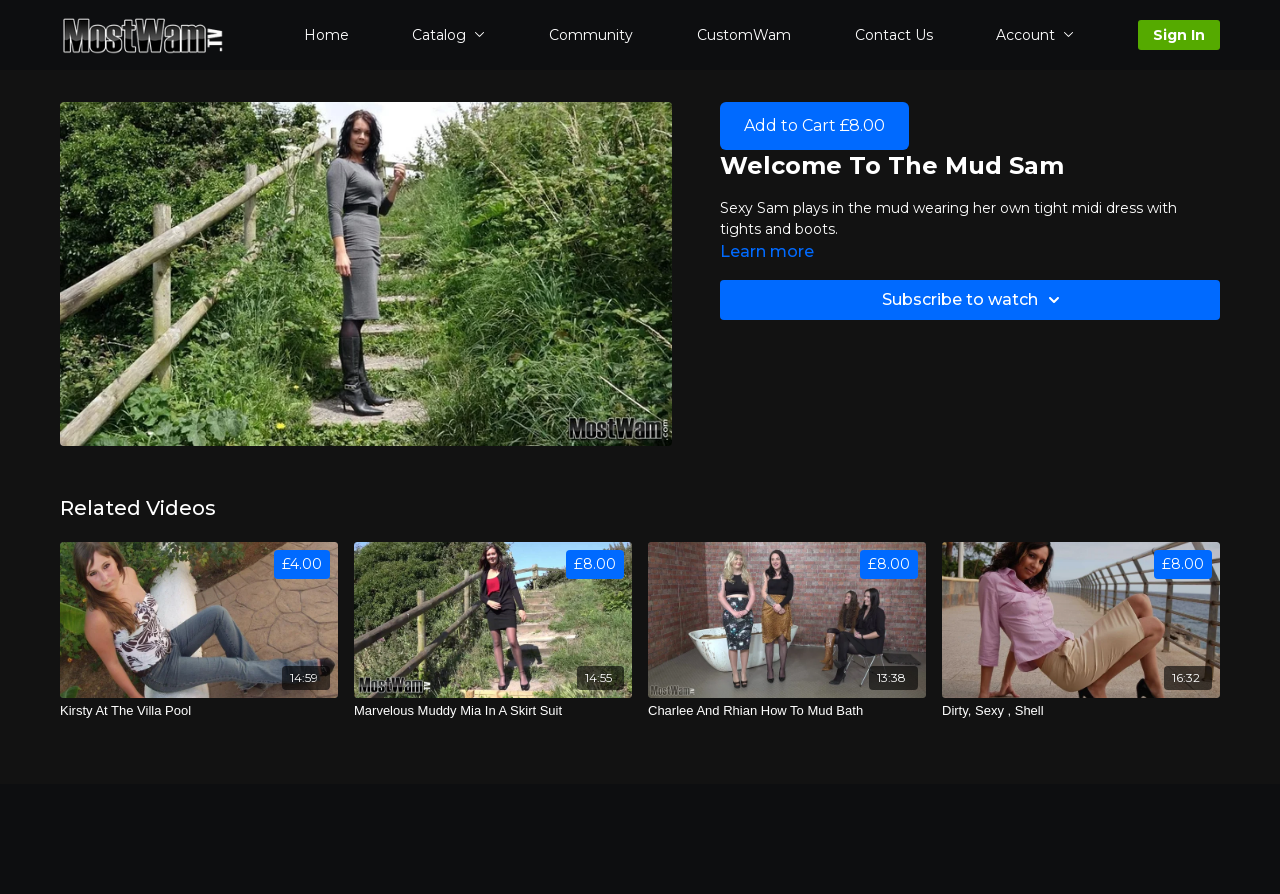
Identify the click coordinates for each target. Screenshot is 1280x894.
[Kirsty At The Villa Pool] (199, 711)
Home (326, 35)
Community (591, 35)
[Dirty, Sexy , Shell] (1081, 711)
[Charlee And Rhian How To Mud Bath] (787, 711)
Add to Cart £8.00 (814, 125)
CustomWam (744, 35)
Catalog (448, 35)
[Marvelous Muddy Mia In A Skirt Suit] (493, 711)
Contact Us (894, 35)
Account (1035, 35)
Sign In (1179, 35)
